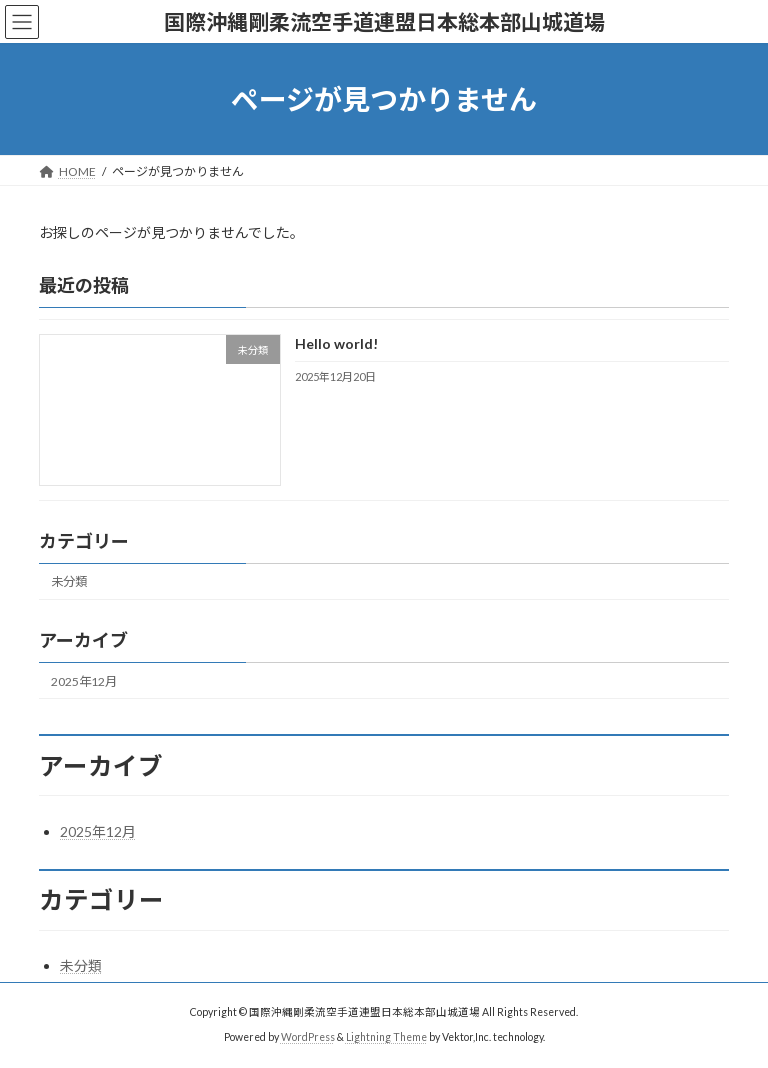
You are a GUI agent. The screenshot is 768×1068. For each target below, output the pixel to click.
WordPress (308, 1037)
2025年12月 (84, 681)
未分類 (69, 582)
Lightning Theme (386, 1037)
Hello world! (336, 344)
